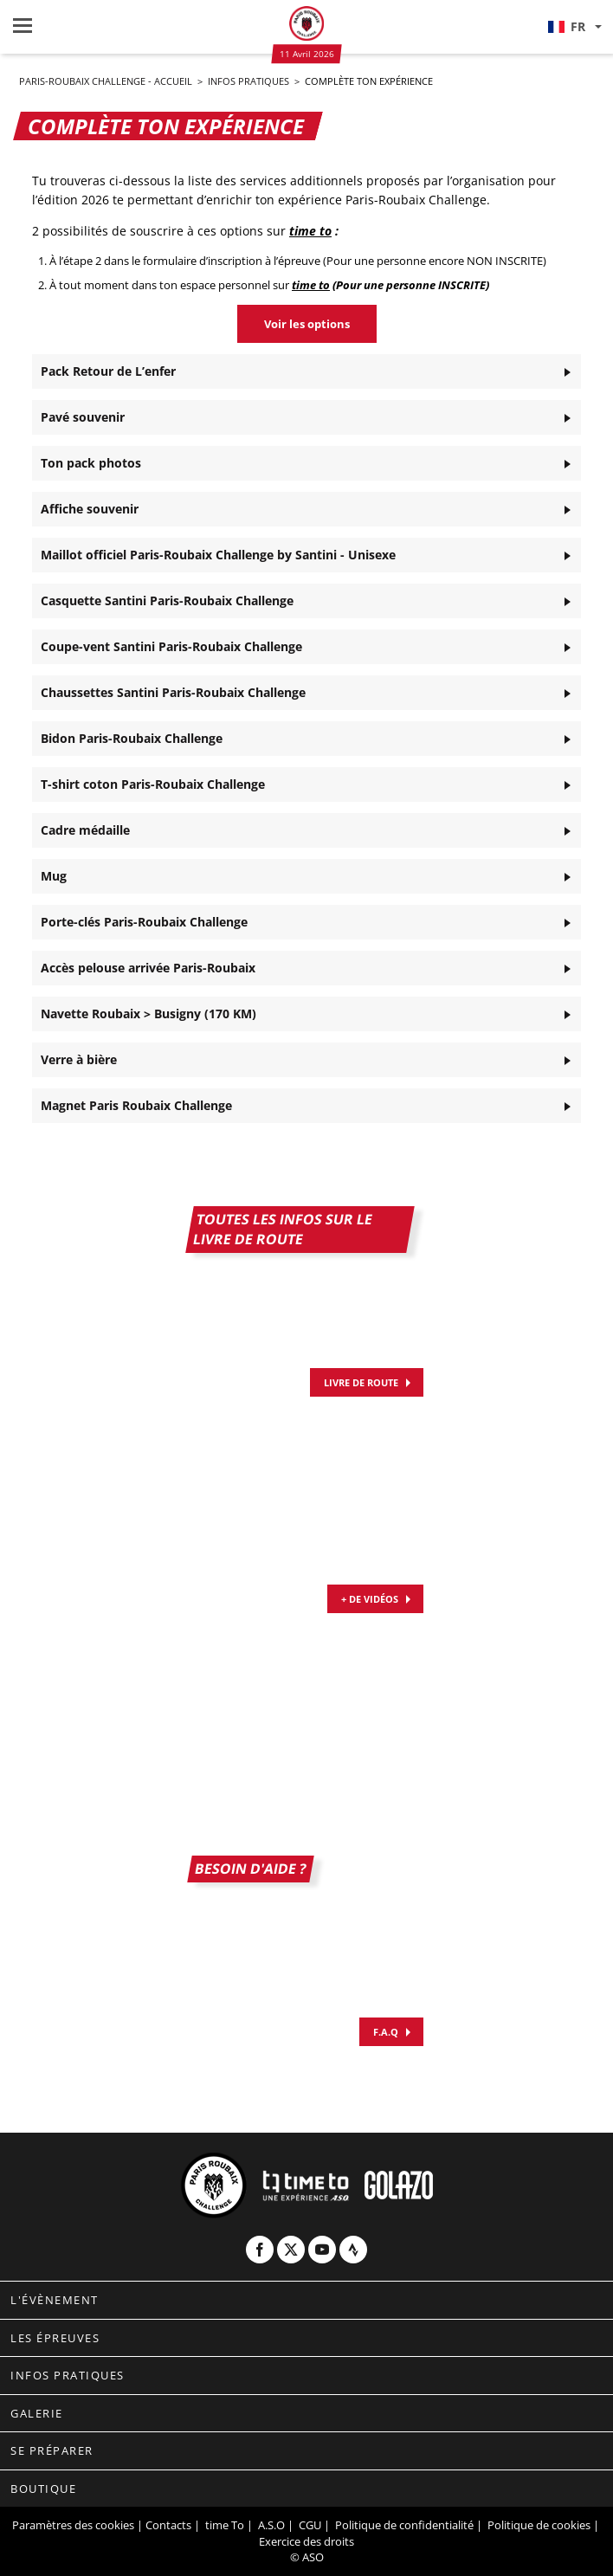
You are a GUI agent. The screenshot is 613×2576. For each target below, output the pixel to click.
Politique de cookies (538, 2525)
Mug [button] (54, 876)
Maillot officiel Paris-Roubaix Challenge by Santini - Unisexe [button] (218, 554)
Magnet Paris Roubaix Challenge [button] (136, 1105)
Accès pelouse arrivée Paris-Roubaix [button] (148, 967)
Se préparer (52, 2450)
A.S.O (271, 2525)
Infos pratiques (250, 80)
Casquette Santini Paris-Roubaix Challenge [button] (167, 600)
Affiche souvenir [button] (90, 508)
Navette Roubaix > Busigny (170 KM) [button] (148, 1013)
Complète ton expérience (369, 80)
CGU (310, 2525)
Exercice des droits (306, 2541)
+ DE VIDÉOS (369, 1598)
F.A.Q (385, 2031)
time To (224, 2525)
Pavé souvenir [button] (83, 417)
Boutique (43, 2488)
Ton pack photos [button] (91, 463)
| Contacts (164, 2525)
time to (310, 231)
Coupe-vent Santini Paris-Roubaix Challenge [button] (171, 646)
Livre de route (361, 1382)
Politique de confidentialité (404, 2525)
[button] (574, 27)
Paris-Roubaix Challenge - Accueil (107, 80)
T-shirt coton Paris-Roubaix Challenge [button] (153, 784)
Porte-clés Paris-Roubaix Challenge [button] (144, 922)
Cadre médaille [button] (85, 830)
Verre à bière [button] (79, 1059)
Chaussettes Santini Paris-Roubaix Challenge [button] (173, 692)
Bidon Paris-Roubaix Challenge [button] (132, 738)
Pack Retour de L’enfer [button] (108, 371)
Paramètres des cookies (73, 2525)
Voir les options (307, 324)
